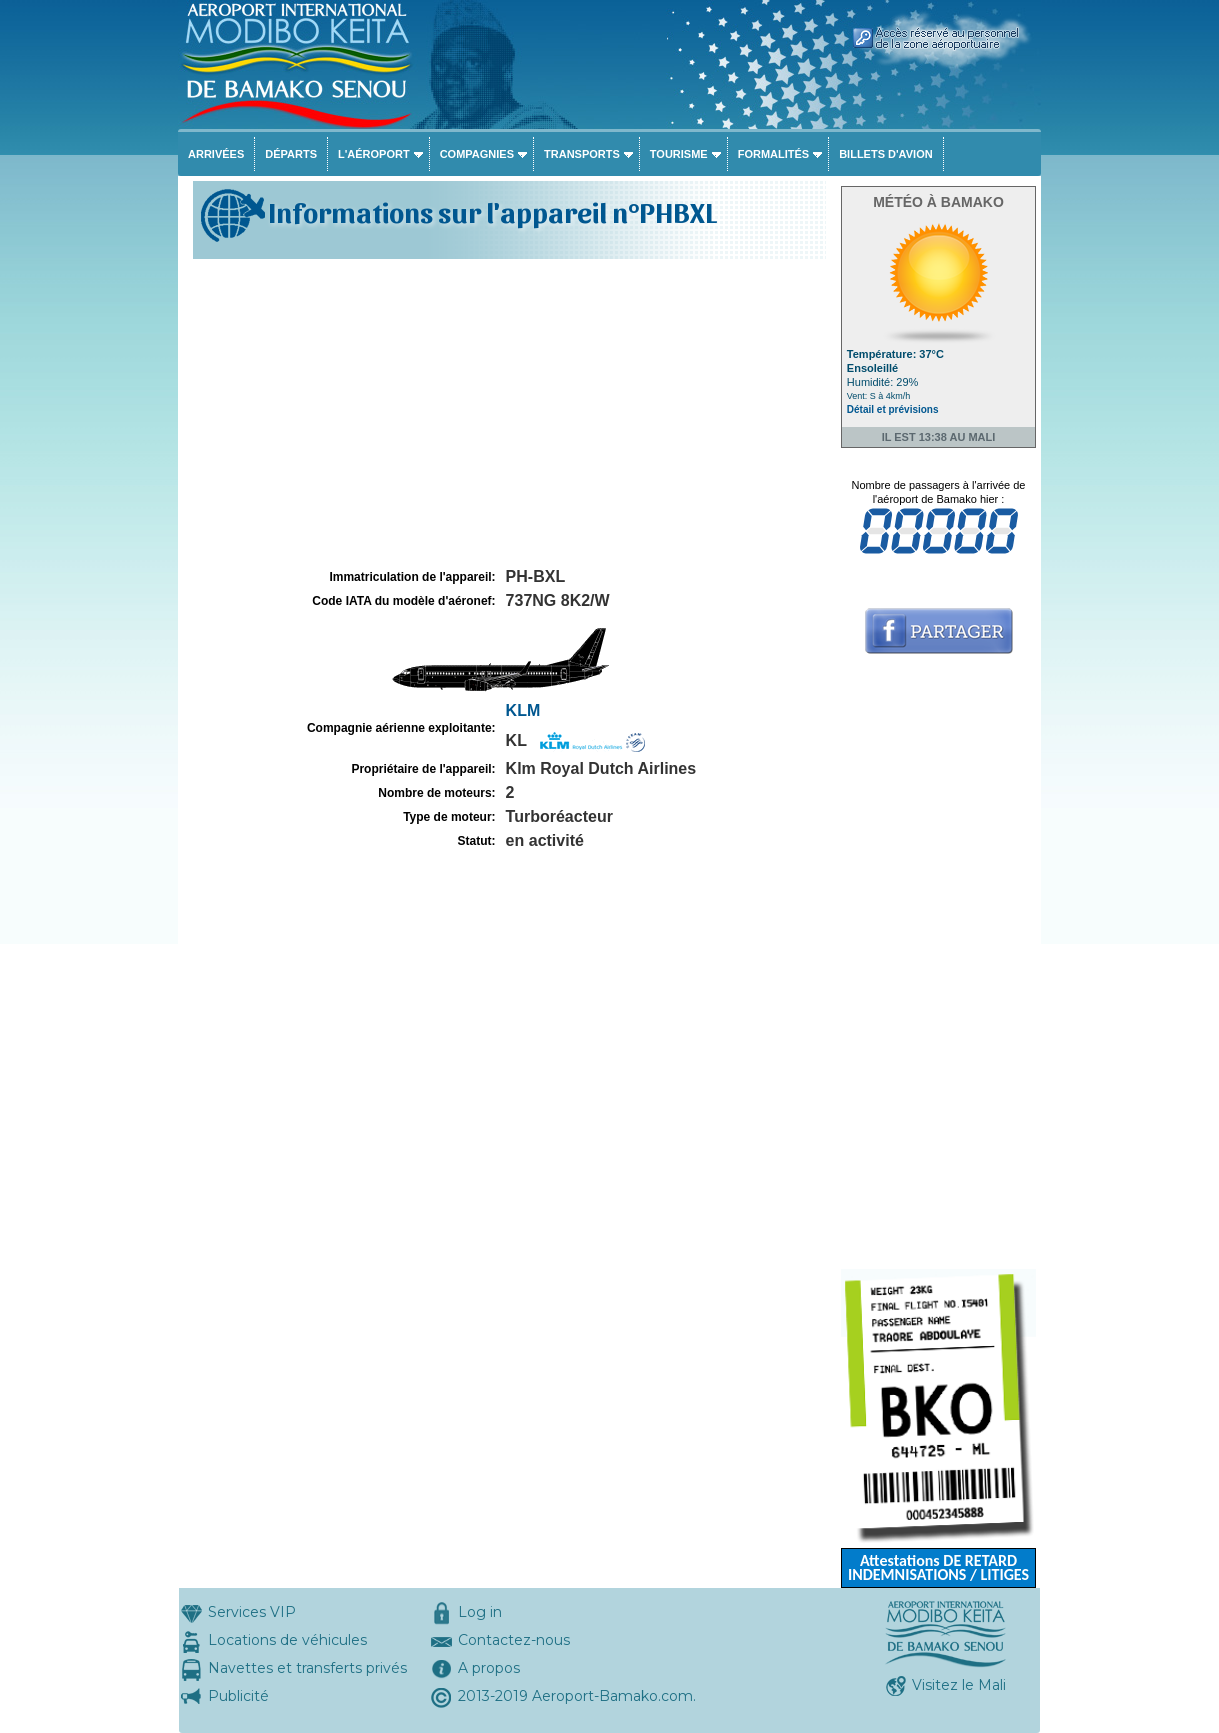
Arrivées (216, 154)
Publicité (238, 1696)
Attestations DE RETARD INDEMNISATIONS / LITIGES (938, 1567)
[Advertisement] (507, 414)
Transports (582, 154)
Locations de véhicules (287, 1640)
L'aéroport (374, 154)
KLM (523, 710)
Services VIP (252, 1612)
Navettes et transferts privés (307, 1668)
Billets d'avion (885, 154)
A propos (489, 1668)
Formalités (774, 154)
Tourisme (679, 154)
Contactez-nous (514, 1640)
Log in (480, 1612)
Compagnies (477, 154)
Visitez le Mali (959, 1685)
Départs (291, 154)
